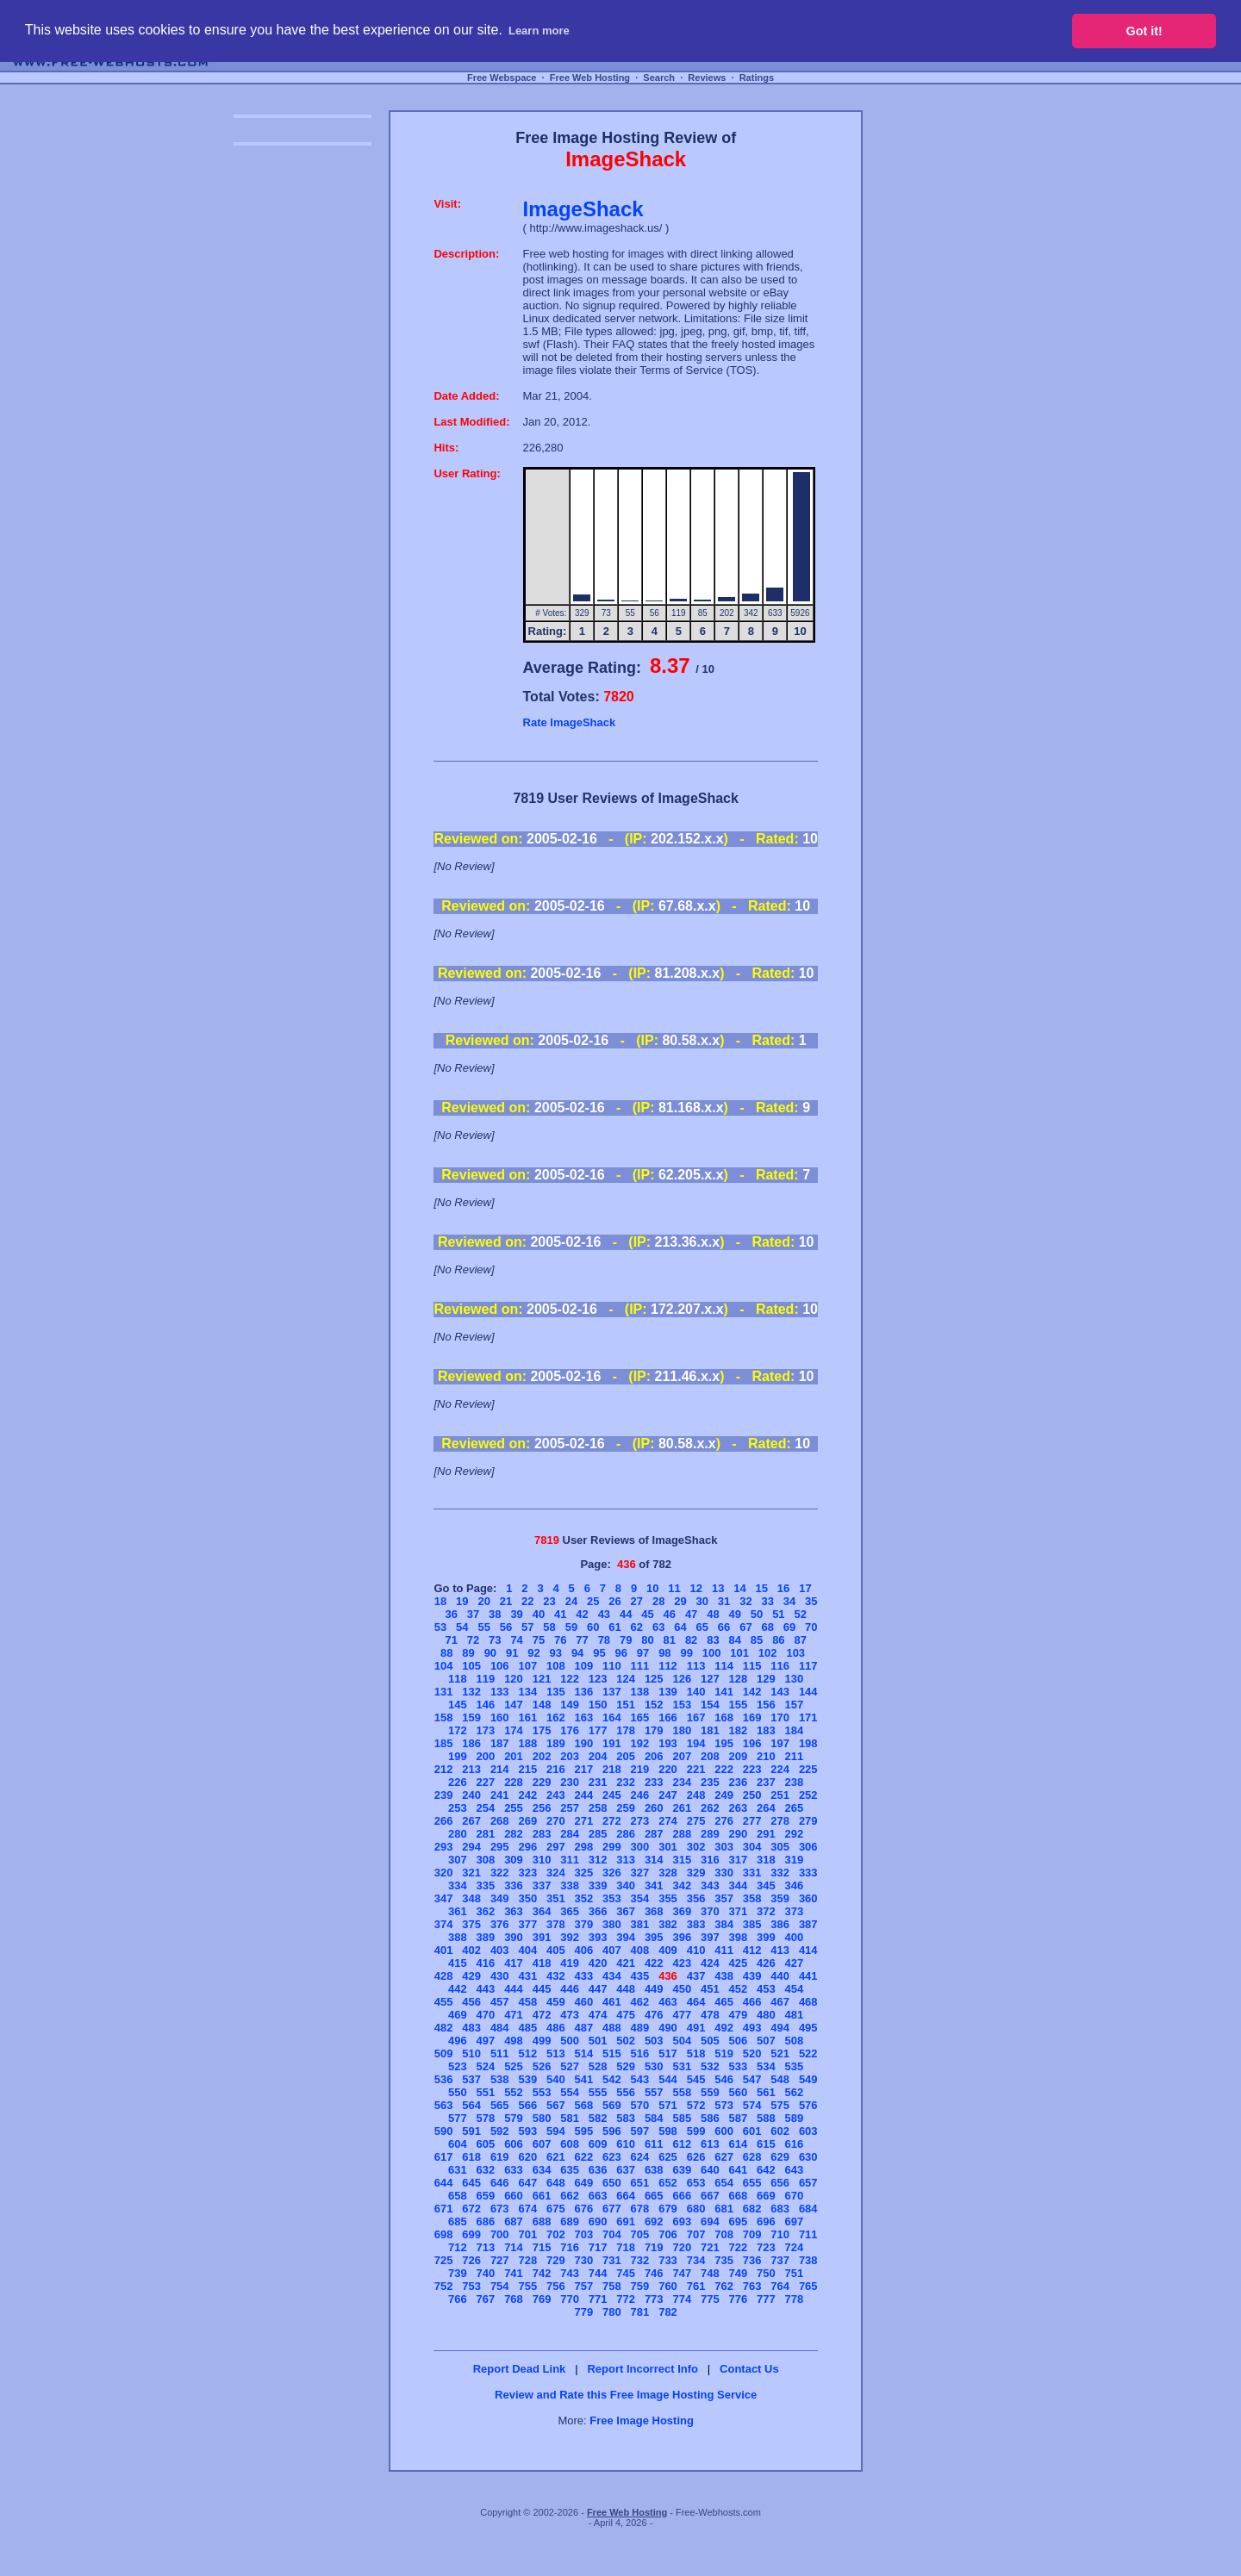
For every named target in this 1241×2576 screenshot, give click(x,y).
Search (658, 77)
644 (443, 2182)
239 (443, 1795)
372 (766, 1911)
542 (611, 2079)
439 (752, 1975)
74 (516, 1639)
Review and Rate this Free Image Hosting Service (626, 2394)
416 (486, 1963)
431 (527, 1975)
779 (584, 2311)
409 (667, 1950)
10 (652, 1588)
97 (643, 1652)
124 (625, 1678)
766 (457, 2299)
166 (667, 1717)
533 (738, 2066)
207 (681, 1756)
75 (539, 1639)
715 (542, 2247)
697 (794, 2221)
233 (654, 1782)
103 (795, 1652)
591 (471, 2131)
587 (738, 2118)
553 (542, 2092)
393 (598, 1937)
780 (611, 2311)
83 (713, 1639)
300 (640, 1846)
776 (738, 2299)
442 (457, 1988)
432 (555, 1975)
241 (499, 1795)
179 (654, 1730)
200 (486, 1756)
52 (800, 1614)
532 (710, 2066)
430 (499, 1975)
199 (457, 1756)
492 (723, 2027)
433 (584, 1975)
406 (584, 1950)
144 (808, 1691)
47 (691, 1614)
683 (779, 2208)
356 (696, 1898)
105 (471, 1665)
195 (723, 1743)
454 (794, 1988)
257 (569, 1807)
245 (611, 1795)
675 (555, 2208)
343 (710, 1885)
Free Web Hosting (590, 77)
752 (443, 2286)
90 (490, 1652)
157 (794, 1704)
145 (457, 1704)
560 (738, 2092)
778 (794, 2299)
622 (584, 2156)
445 (542, 1988)
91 (512, 1652)
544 (667, 2079)
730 (584, 2260)
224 (779, 1769)
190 (584, 1743)
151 (625, 1704)
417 (513, 1963)
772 (625, 2299)
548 (779, 2079)
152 (654, 1704)
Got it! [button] (1144, 31)
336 (513, 1885)
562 (794, 2092)
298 (584, 1846)
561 (766, 2092)
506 (738, 2040)
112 (667, 1665)
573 (723, 2105)
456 (471, 2001)
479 (738, 2014)
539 (527, 2079)
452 (738, 1988)
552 (513, 2092)
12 (696, 1588)
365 (569, 1911)
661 (542, 2195)
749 (738, 2273)
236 (738, 1782)
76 (560, 1639)
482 (443, 2027)
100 (711, 1652)
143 (779, 1691)
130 (794, 1678)
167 (696, 1717)
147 (513, 1704)
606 (513, 2143)
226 (457, 1782)
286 (625, 1833)
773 (654, 2299)
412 (752, 1950)
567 (555, 2105)
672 (471, 2208)
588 (766, 2118)
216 (555, 1769)
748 (710, 2273)
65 (702, 1627)
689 (569, 2221)
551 (486, 2092)
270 (555, 1820)
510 (471, 2053)
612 (681, 2143)
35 (811, 1601)
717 (598, 2247)
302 (696, 1846)
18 (440, 1601)
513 (555, 2053)
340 (625, 1885)
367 (625, 1911)
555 (598, 2092)
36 (451, 1614)
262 (710, 1807)
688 (542, 2221)
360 (808, 1898)
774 (681, 2299)
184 (794, 1730)
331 (752, 1872)
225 (808, 1769)
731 (611, 2260)
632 (486, 2169)
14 (739, 1588)
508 (794, 2040)
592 (499, 2131)
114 (723, 1665)
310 (542, 1859)
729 (555, 2260)
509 (443, 2053)
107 (527, 1665)
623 (611, 2156)
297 (555, 1846)
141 (723, 1691)
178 (625, 1730)
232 (625, 1782)
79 (626, 1639)
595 (584, 2131)
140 (696, 1691)
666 (681, 2195)
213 (471, 1769)
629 (779, 2156)
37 (473, 1614)
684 (808, 2208)
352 (584, 1898)
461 (611, 2001)
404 (527, 1950)
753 (471, 2286)
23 (549, 1601)
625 (667, 2156)
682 (752, 2208)
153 (681, 1704)
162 (555, 1717)
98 (664, 1652)
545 (696, 2079)
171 (808, 1717)
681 (723, 2208)
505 (710, 2040)
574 (752, 2105)
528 (598, 2066)
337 (542, 1885)
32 (745, 1601)
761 (696, 2286)
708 (723, 2234)
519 (723, 2053)
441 (808, 1975)
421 (625, 1963)
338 (569, 1885)
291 (766, 1833)
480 (766, 2014)
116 (779, 1665)
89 (468, 1652)
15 (762, 1588)
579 (513, 2118)
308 (486, 1859)
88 (446, 1652)
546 (723, 2079)
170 (779, 1717)
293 (443, 1846)
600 (723, 2131)
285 (598, 1833)
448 (625, 1988)
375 (471, 1924)
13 (718, 1588)
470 (486, 2014)
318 (766, 1859)
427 (794, 1963)
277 (752, 1820)
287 (654, 1833)
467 (779, 2001)
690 (598, 2221)
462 (640, 2001)
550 (457, 2092)
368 (654, 1911)
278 (779, 1820)
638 (654, 2169)
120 (513, 1678)
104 (443, 1665)
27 (637, 1601)
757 (584, 2286)
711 (808, 2234)
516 (640, 2053)
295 (499, 1846)
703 (584, 2234)
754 (499, 2286)
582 (598, 2118)
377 (527, 1924)
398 (738, 1937)
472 (542, 2014)
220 (667, 1769)
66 (724, 1627)
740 (486, 2273)
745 (625, 2273)
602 (779, 2131)
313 (625, 1859)
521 (779, 2053)
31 (724, 1601)
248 (696, 1795)
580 (542, 2118)
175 (542, 1730)
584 (654, 2118)
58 (549, 1627)
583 (625, 2118)
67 (745, 1627)
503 (654, 2040)
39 (516, 1614)
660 (513, 2195)
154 (710, 1704)
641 (738, 2169)
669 (766, 2195)
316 (710, 1859)
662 (569, 2195)
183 (766, 1730)
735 (723, 2260)
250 (752, 1795)
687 (513, 2221)
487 (584, 2027)
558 (681, 2092)
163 (584, 1717)
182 (738, 1730)
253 (457, 1807)
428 (443, 1975)
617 (443, 2156)
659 (486, 2195)
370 (710, 1911)
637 (625, 2169)
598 (667, 2131)
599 (696, 2131)
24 (571, 1601)
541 (584, 2079)
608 (569, 2143)
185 (443, 1743)
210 (766, 1756)
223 (752, 1769)
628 (752, 2156)
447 (598, 1988)
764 (779, 2286)
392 (569, 1937)
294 (471, 1846)
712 (457, 2247)
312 (598, 1859)
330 (723, 1872)
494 (779, 2027)
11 (674, 1588)
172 (457, 1730)
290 (738, 1833)
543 (640, 2079)
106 (499, 1665)
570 (640, 2105)
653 (696, 2182)
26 (614, 1601)
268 (499, 1820)
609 (598, 2143)
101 (739, 1652)
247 (667, 1795)
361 (457, 1911)
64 (680, 1627)
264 (766, 1807)
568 (584, 2105)
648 (555, 2182)
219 (640, 1769)
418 (542, 1963)
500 (569, 2040)
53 (440, 1627)
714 (513, 2247)
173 (486, 1730)
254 (486, 1807)
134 (527, 1691)
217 (584, 1769)
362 (486, 1911)
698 (443, 2234)
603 (808, 2131)
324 (555, 1872)
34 (789, 1601)
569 (611, 2105)
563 (443, 2105)
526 (542, 2066)
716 (569, 2247)
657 (808, 2182)
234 (681, 1782)
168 (723, 1717)
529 (625, 2066)
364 (542, 1911)
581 (569, 2118)
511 (499, 2053)
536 (443, 2079)
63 (658, 1627)
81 (670, 1639)
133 (499, 1691)
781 (640, 2311)
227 (486, 1782)
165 (640, 1717)
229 (542, 1782)
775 (710, 2299)
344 (738, 1885)
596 (611, 2131)
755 (527, 2286)
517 (667, 2053)
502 (625, 2040)
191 (611, 1743)
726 (471, 2260)
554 (569, 2092)
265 (794, 1807)
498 (513, 2040)
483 (471, 2027)
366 (598, 1911)
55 (483, 1627)
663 (598, 2195)
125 (654, 1678)
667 (710, 2195)
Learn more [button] (539, 30)
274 (667, 1820)
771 (598, 2299)
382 (667, 1924)
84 (735, 1639)
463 (667, 2001)
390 (513, 1937)
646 (499, 2182)
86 (778, 1639)
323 (527, 1872)
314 (654, 1859)
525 (513, 2066)
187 (499, 1743)
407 (611, 1950)
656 (779, 2182)
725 (443, 2260)
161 (527, 1717)
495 (808, 2027)
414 (808, 1950)
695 (738, 2221)
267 (471, 1820)
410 (696, 1950)
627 (723, 2156)
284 (569, 1833)
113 (696, 1665)
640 (710, 2169)
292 (794, 1833)
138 (640, 1691)
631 (457, 2169)
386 (779, 1924)
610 (625, 2143)
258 (598, 1807)
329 (696, 1872)
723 (766, 2247)
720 (681, 2247)
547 (752, 2079)
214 (499, 1769)
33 (767, 1601)
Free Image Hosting (641, 2420)
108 (555, 1665)
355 (667, 1898)
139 (667, 1691)
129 (766, 1678)
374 (443, 1924)
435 (640, 1975)
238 (794, 1782)
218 (611, 1769)
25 (593, 1601)
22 (527, 1601)
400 (794, 1937)
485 (527, 2027)
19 (462, 1601)
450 (681, 1988)
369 (681, 1911)
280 (457, 1833)
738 (808, 2260)
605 (486, 2143)
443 (486, 1988)
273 (640, 1820)
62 (637, 1627)
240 (471, 1795)
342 (681, 1885)
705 (640, 2234)
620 (527, 2156)
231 (598, 1782)
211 (794, 1756)
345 (766, 1885)
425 (738, 1963)
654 (723, 2182)
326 (611, 1872)
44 (626, 1614)
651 (640, 2182)
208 (710, 1756)
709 (752, 2234)
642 (766, 2169)
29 (680, 1601)
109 (584, 1665)
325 (584, 1872)
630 (808, 2156)
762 (723, 2286)
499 (542, 2040)
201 (513, 1756)
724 (794, 2247)
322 (499, 1872)
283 (542, 1833)
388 (457, 1937)
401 (443, 1950)
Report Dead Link (519, 2368)
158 (443, 1717)
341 (654, 1885)
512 (527, 2053)
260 (654, 1807)
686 (486, 2221)
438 (723, 1975)
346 (794, 1885)
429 (471, 1975)
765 (808, 2286)
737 (779, 2260)
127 (710, 1678)
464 (696, 2001)
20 (483, 1601)
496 (457, 2040)
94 (577, 1652)
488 (611, 2027)
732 (640, 2260)
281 (486, 1833)
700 (499, 2234)
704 (611, 2234)
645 (471, 2182)
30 (702, 1601)
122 (569, 1678)
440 (779, 1975)
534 (766, 2066)
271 (584, 1820)
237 (766, 1782)
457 (499, 2001)
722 (738, 2247)
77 (582, 1639)
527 (569, 2066)
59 (571, 1627)
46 (670, 1614)
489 (640, 2027)
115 (752, 1665)
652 (667, 2182)
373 (794, 1911)
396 (681, 1937)
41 (560, 1614)
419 (569, 1963)
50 (757, 1614)
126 (681, 1678)
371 (738, 1911)
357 (723, 1898)
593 (527, 2131)
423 (681, 1963)
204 (598, 1756)
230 (569, 1782)
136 (584, 1691)
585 (681, 2118)
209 (738, 1756)
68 (767, 1627)
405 (555, 1950)
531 (681, 2066)
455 (443, 2001)
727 (499, 2260)
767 (486, 2299)
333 (808, 1872)
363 (513, 1911)
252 (808, 1795)
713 (486, 2247)
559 (710, 2092)
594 (555, 2131)
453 (766, 1988)
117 (808, 1665)
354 (640, 1898)
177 (598, 1730)
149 (569, 1704)
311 (569, 1859)
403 (499, 1950)
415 (457, 1963)
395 (654, 1937)
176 (569, 1730)
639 (681, 2169)
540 (555, 2079)
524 (486, 2066)
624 (640, 2156)
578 (486, 2118)
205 (625, 1756)
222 (723, 1769)
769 (542, 2299)
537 (471, 2079)
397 (710, 1937)
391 (542, 1937)
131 (443, 1691)
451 (710, 1988)
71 (451, 1639)
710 (779, 2234)
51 (778, 1614)
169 (752, 1717)
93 (556, 1652)
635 (569, 2169)
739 (457, 2273)
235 (710, 1782)
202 (542, 1756)
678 (640, 2208)
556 (625, 2092)
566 (527, 2105)
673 (499, 2208)
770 (569, 2299)
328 (667, 1872)
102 (767, 1652)
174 (513, 1730)
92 (533, 1652)
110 (611, 1665)
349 (499, 1898)
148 (542, 1704)
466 (752, 2001)
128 (738, 1678)
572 (696, 2105)
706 (667, 2234)
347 (443, 1898)
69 (789, 1627)
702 (555, 2234)
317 (738, 1859)
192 (640, 1743)
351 (555, 1898)
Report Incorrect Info (642, 2368)
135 (555, 1691)
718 (625, 2247)
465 (723, 2001)
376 (499, 1924)
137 (611, 1691)
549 (808, 2079)
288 (681, 1833)
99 (686, 1652)
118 (457, 1678)
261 (681, 1807)
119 (486, 1678)
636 (598, 2169)
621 (555, 2156)
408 (640, 1950)
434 (611, 1975)
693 (681, 2221)
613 (710, 2143)
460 (584, 2001)
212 (443, 1769)
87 (800, 1639)
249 (723, 1795)
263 (738, 1807)
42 (582, 1614)
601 (752, 2131)
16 (783, 1588)
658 (457, 2195)
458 (527, 2001)
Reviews (706, 77)
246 (640, 1795)
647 (527, 2182)
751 (794, 2273)
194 (696, 1743)
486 (555, 2027)
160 (499, 1717)
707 (696, 2234)
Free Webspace (502, 77)
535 (794, 2066)
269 (527, 1820)
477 (681, 2014)
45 (647, 1614)
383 (696, 1924)
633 (513, 2169)
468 (808, 2001)
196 (752, 1743)
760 (667, 2286)
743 (569, 2273)
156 (766, 1704)
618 (471, 2156)
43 (604, 1614)
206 (654, 1756)
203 (569, 1756)
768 (513, 2299)
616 (794, 2143)
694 (710, 2221)
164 (611, 1717)
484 (499, 2027)
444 (513, 1988)
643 (794, 2169)
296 (527, 1846)
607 (542, 2143)
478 (710, 2014)
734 (696, 2260)
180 (681, 1730)
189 (555, 1743)
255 (513, 1807)
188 (527, 1743)
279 (808, 1820)
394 (625, 1937)
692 (654, 2221)
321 (471, 1872)
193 (667, 1743)
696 (766, 2221)
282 (513, 1833)
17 (805, 1588)
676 (584, 2208)
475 (625, 2014)
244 (584, 1795)
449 (654, 1988)
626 (696, 2156)
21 (506, 1601)
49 (735, 1614)
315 (681, 1859)
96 (621, 1652)
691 (625, 2221)
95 (599, 1652)
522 (808, 2053)
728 (527, 2260)
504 (681, 2040)
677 (611, 2208)
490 (667, 2027)
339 (598, 1885)
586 (710, 2118)
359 (779, 1898)
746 (654, 2273)
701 (527, 2234)
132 (471, 1691)
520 (752, 2053)
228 (513, 1782)
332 (779, 1872)
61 (614, 1627)
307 (457, 1859)
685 (457, 2221)
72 (473, 1639)
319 (794, 1859)
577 (457, 2118)
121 (542, 1678)
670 (794, 2195)
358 (752, 1898)
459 (555, 2001)
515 (611, 2053)
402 (471, 1950)
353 (611, 1898)
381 (640, 1924)
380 (611, 1924)
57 (527, 1627)
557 (654, 2092)
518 (696, 2053)
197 (779, 1743)
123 (598, 1678)
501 (598, 2040)
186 (471, 1743)
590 (443, 2131)
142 (752, 1691)
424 (710, 1963)
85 (757, 1639)
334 (457, 1885)
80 (647, 1639)
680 (696, 2208)
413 (779, 1950)
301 (667, 1846)
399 (766, 1937)
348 (471, 1898)
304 (752, 1846)
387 (808, 1924)
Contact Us (749, 2368)
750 (766, 2273)
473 (569, 2014)
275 (696, 1820)
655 (752, 2182)
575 (779, 2105)
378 (555, 1924)
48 (713, 1614)
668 (738, 2195)
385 (752, 1924)
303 (723, 1846)
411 (723, 1950)
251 (779, 1795)
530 (654, 2066)
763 (752, 2286)
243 (555, 1795)
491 (696, 2027)
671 (443, 2208)
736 (752, 2260)
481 (794, 2014)
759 (640, 2286)
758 (611, 2286)
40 (539, 1614)
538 (499, 2079)
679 (667, 2208)
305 (779, 1846)
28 (658, 1601)
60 (593, 1627)
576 (808, 2105)
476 (654, 2014)
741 (513, 2273)
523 (457, 2066)
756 (555, 2286)
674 (527, 2208)
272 (611, 1820)
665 (654, 2195)
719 (654, 2247)
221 (696, 1769)
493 (752, 2027)
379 (584, 1924)
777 (766, 2299)
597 (640, 2131)
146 (486, 1704)
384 (723, 1924)
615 (766, 2143)
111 (640, 1665)
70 (811, 1627)
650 (611, 2182)
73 (495, 1639)
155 (738, 1704)
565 (499, 2105)
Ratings (756, 77)
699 (471, 2234)
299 (611, 1846)
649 (584, 2182)
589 (794, 2118)
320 (443, 1872)
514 (584, 2053)
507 (766, 2040)
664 (625, 2195)
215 (527, 1769)
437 (696, 1975)
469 (457, 2014)
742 (542, 2273)
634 (542, 2169)
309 (513, 1859)
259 (625, 1807)
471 (513, 2014)
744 (598, 2273)
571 (667, 2105)
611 (654, 2143)
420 (598, 1963)
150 (598, 1704)
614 (738, 2143)
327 (640, 1872)
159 (471, 1717)
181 (710, 1730)
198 (808, 1743)
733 (667, 2260)
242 (527, 1795)
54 (462, 1627)
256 (542, 1807)
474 (598, 2014)
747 (681, 2273)
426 (766, 1963)
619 (499, 2156)
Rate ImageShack (569, 722)
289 (710, 1833)
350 (527, 1898)
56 (506, 1627)
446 (569, 1988)
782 (667, 2311)
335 (486, 1885)
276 (723, 1820)
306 (808, 1846)
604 (457, 2143)
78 (604, 1639)
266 (443, 1820)
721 (710, 2247)
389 (486, 1937)
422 (654, 1963)
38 (495, 1614)
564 (471, 2105)
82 (691, 1639)
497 (486, 2040)
